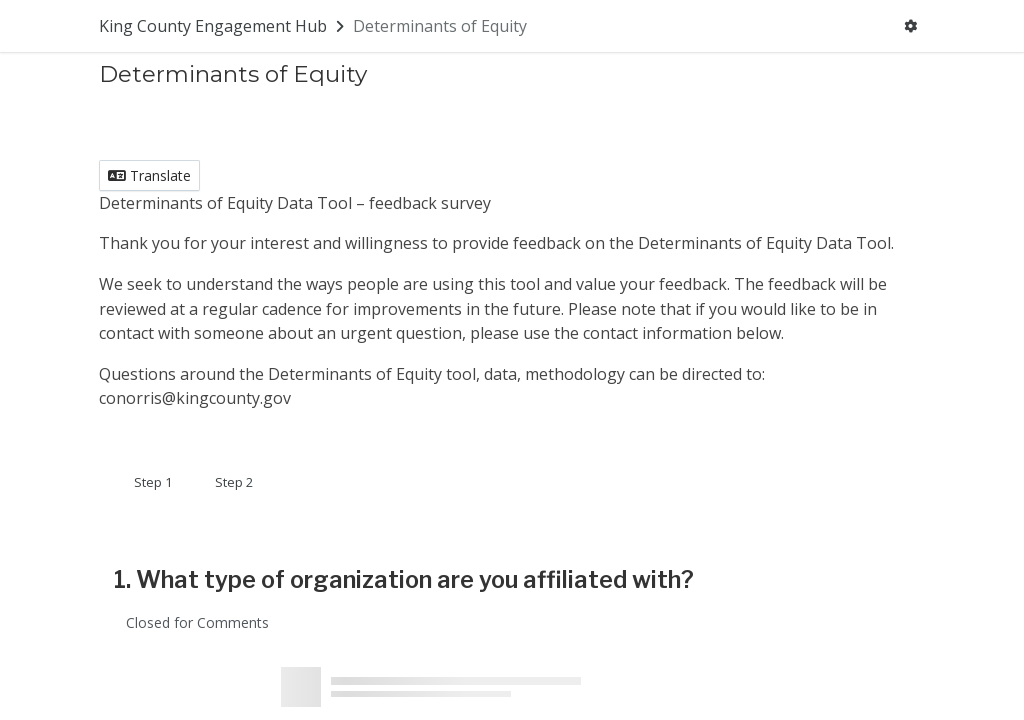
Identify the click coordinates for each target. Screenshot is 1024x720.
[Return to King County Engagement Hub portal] (223, 26)
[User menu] (910, 26)
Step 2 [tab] (234, 482)
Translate (149, 175)
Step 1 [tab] (153, 482)
